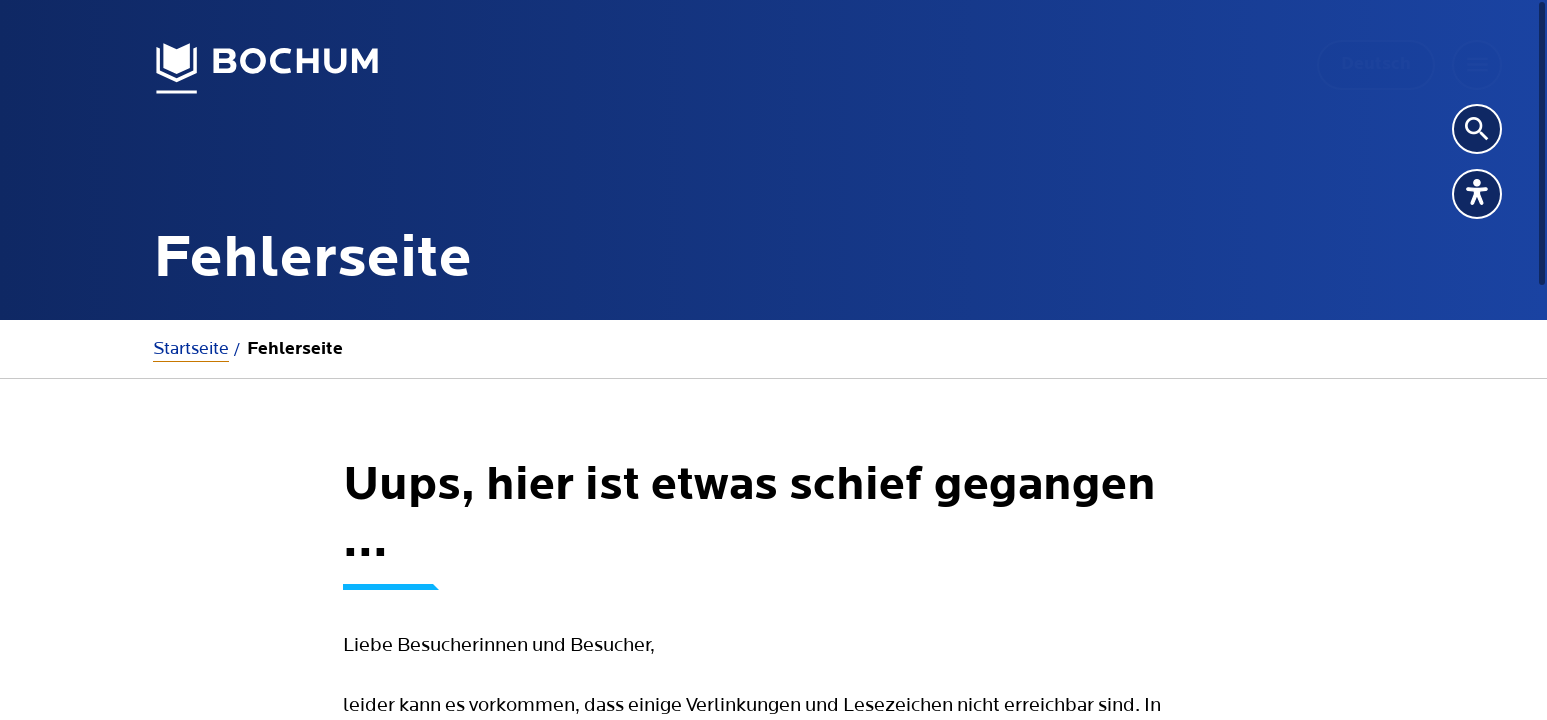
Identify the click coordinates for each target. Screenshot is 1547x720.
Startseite (191, 348)
